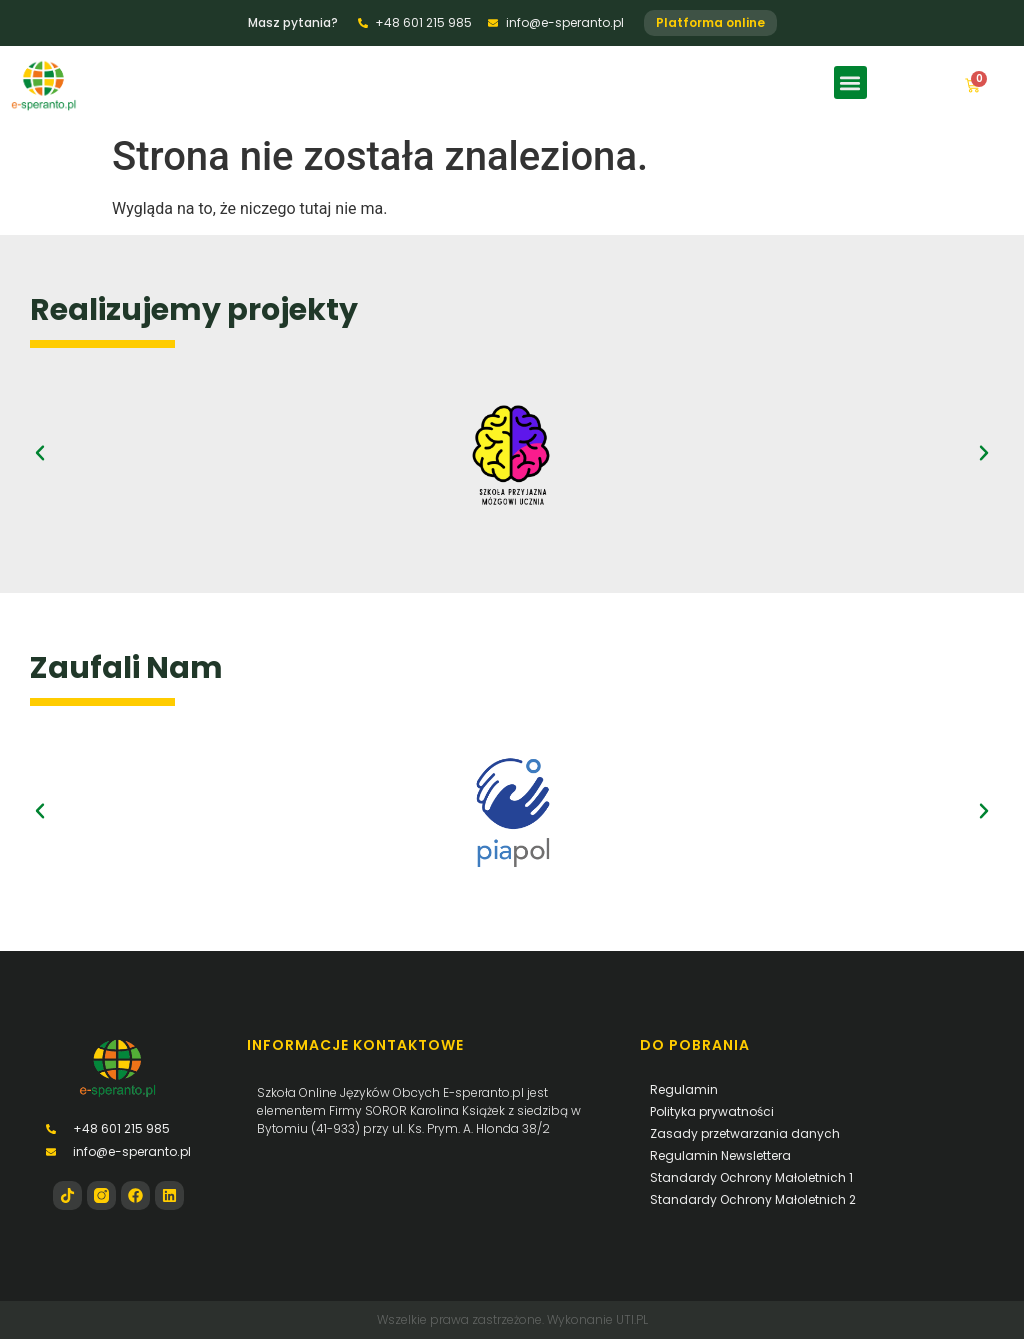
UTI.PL (632, 1319)
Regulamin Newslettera (720, 1155)
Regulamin (684, 1089)
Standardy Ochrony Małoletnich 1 (751, 1177)
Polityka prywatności (712, 1111)
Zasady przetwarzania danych (745, 1133)
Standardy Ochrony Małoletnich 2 (753, 1199)
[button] (850, 82)
